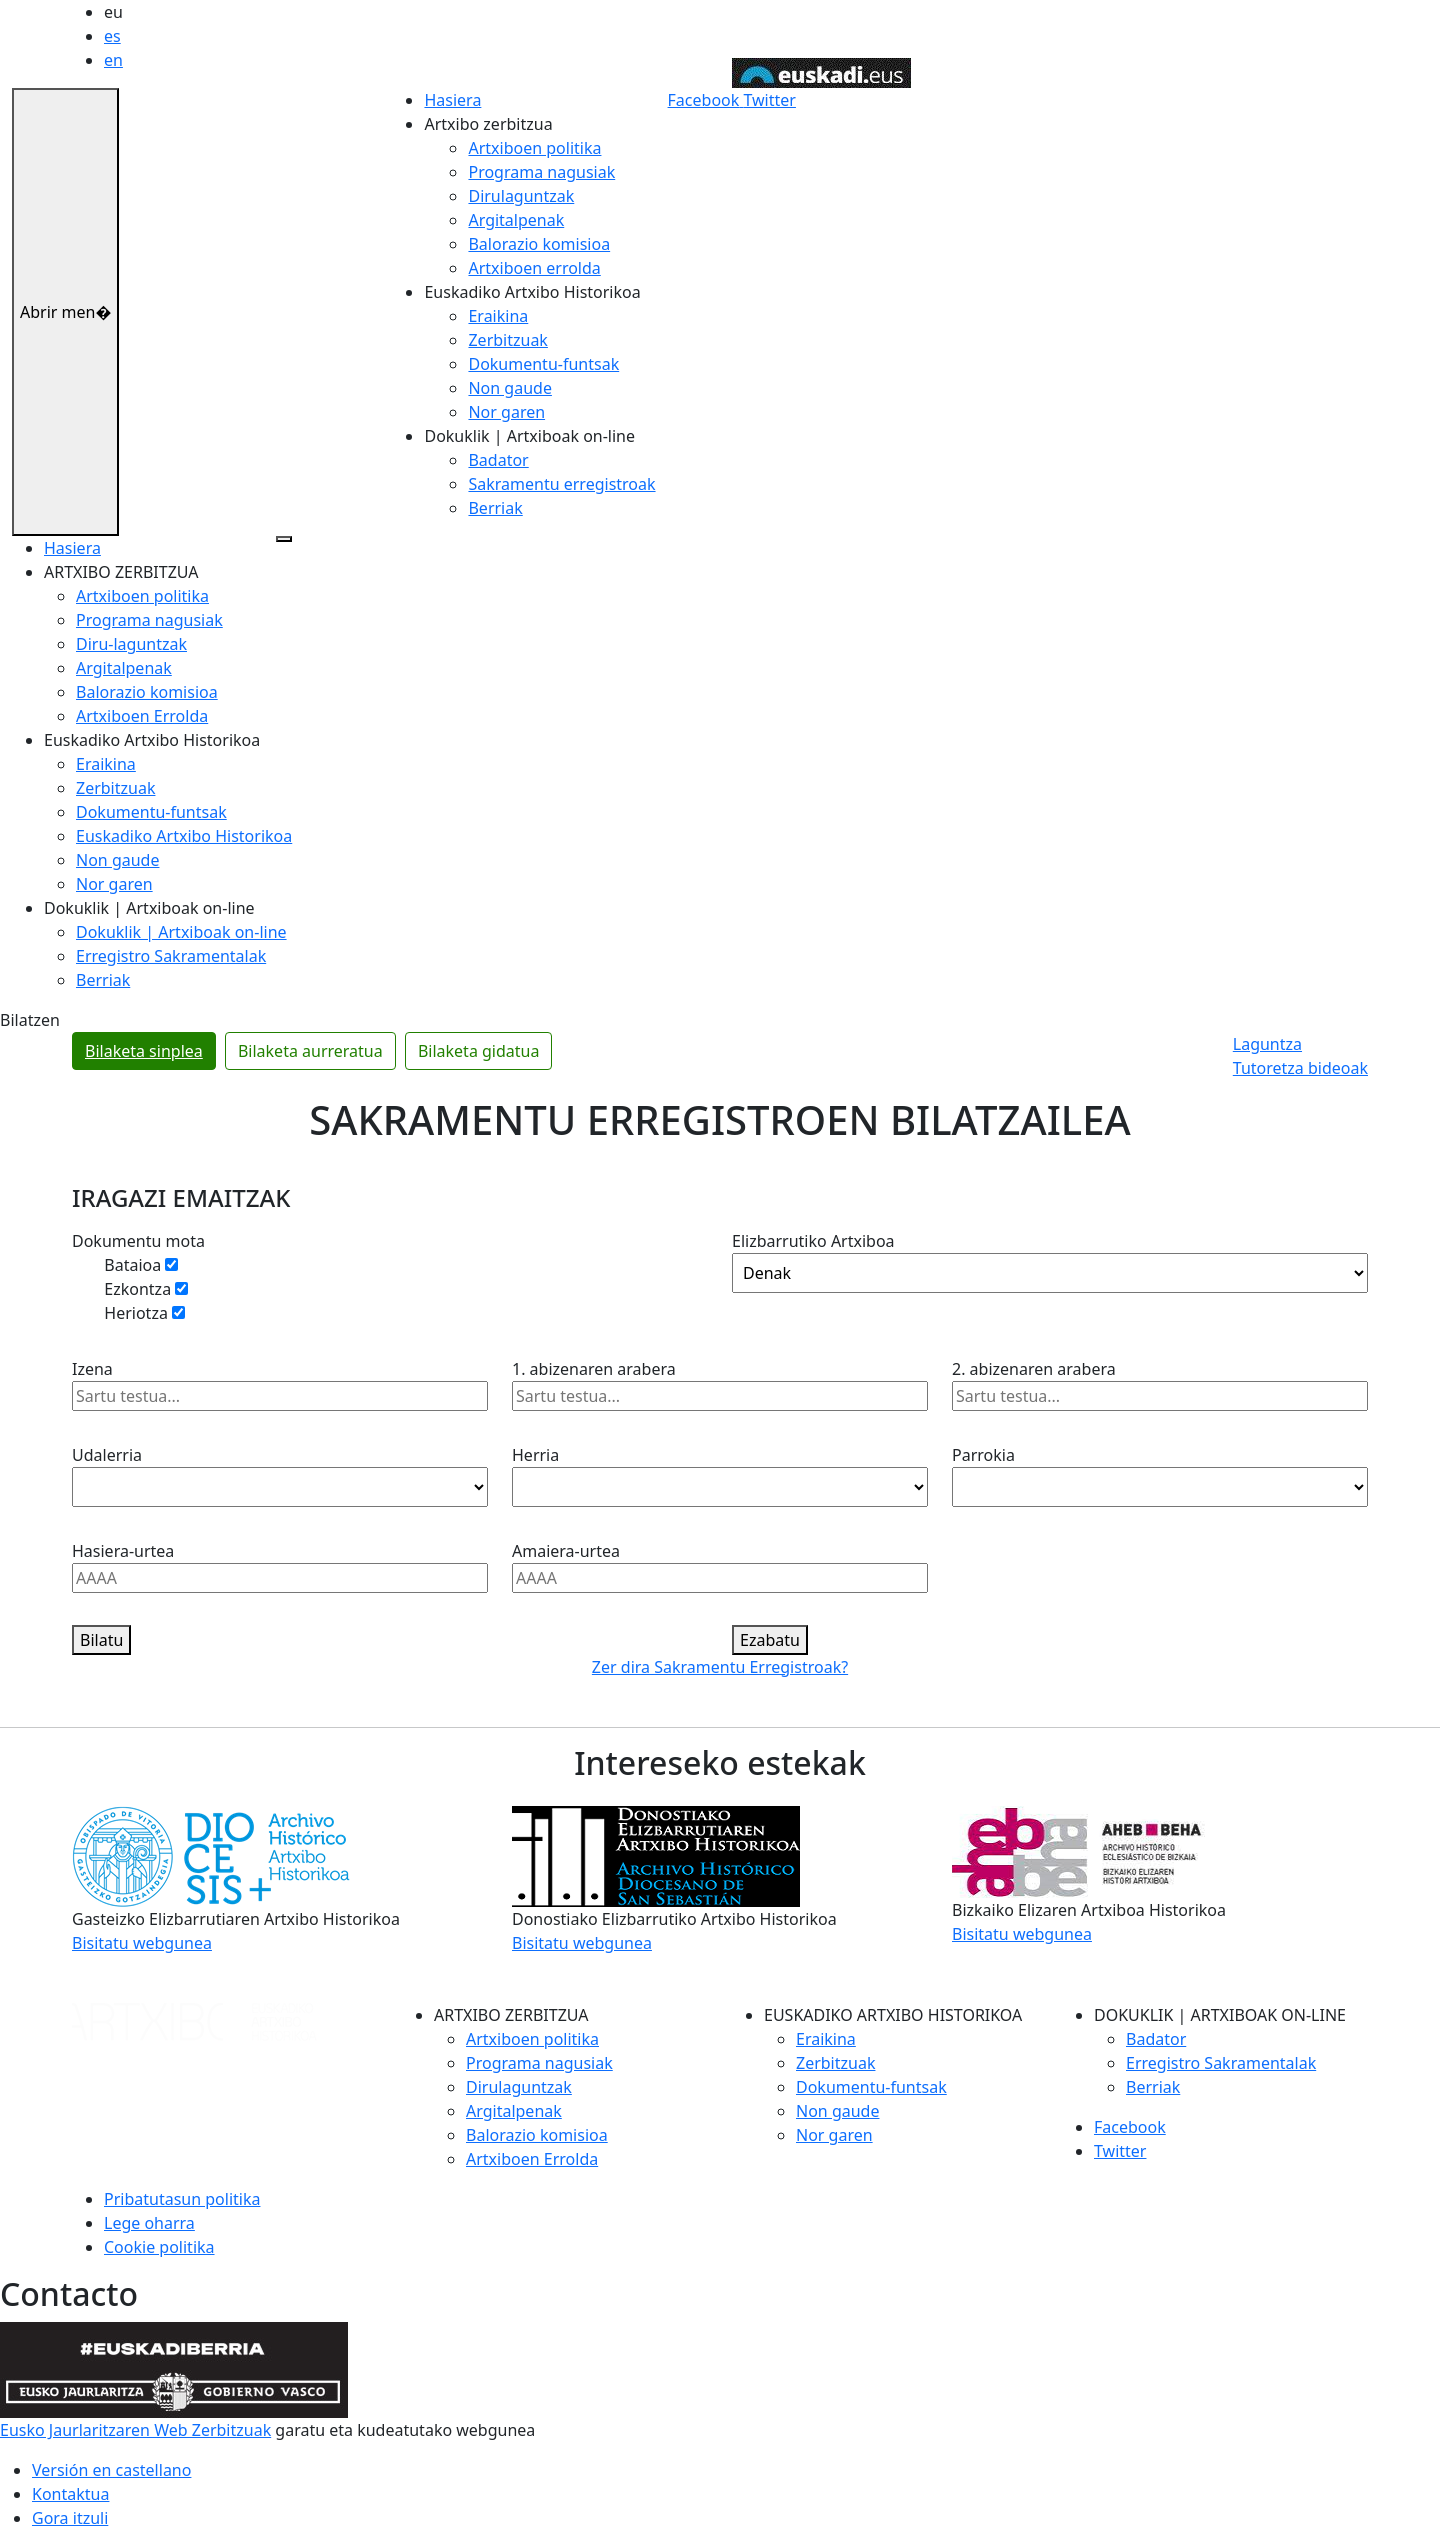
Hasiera (452, 100)
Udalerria (107, 1455)
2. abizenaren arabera (1034, 1369)
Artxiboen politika (534, 148)
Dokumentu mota (138, 1241)
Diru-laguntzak (131, 644)
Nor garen (506, 412)
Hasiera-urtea (123, 1551)
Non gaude (509, 388)
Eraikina (498, 316)
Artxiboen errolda (534, 268)
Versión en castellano (111, 2470)
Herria (535, 1455)
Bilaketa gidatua (479, 1051)
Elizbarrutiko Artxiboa (813, 1241)
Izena (92, 1369)
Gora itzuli (70, 2518)
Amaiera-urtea (566, 1551)
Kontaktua (70, 2494)
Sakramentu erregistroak (561, 484)
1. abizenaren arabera (594, 1369)
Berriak (495, 508)
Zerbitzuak (507, 340)
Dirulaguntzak (521, 196)
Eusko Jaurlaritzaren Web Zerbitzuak (135, 2430)
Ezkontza (142, 1289)
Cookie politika (159, 2247)
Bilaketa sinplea (144, 1051)
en (113, 60)
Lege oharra (149, 2223)
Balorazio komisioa (539, 244)
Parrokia (983, 1455)
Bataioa (137, 1265)
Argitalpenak (516, 220)
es (112, 36)
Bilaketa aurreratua (310, 1051)
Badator (498, 460)
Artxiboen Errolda (142, 716)
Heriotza (140, 1313)
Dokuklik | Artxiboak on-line (181, 932)
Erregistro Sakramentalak (171, 956)
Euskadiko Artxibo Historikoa (184, 836)
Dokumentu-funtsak (543, 364)
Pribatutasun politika (182, 2199)
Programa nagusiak (541, 172)
